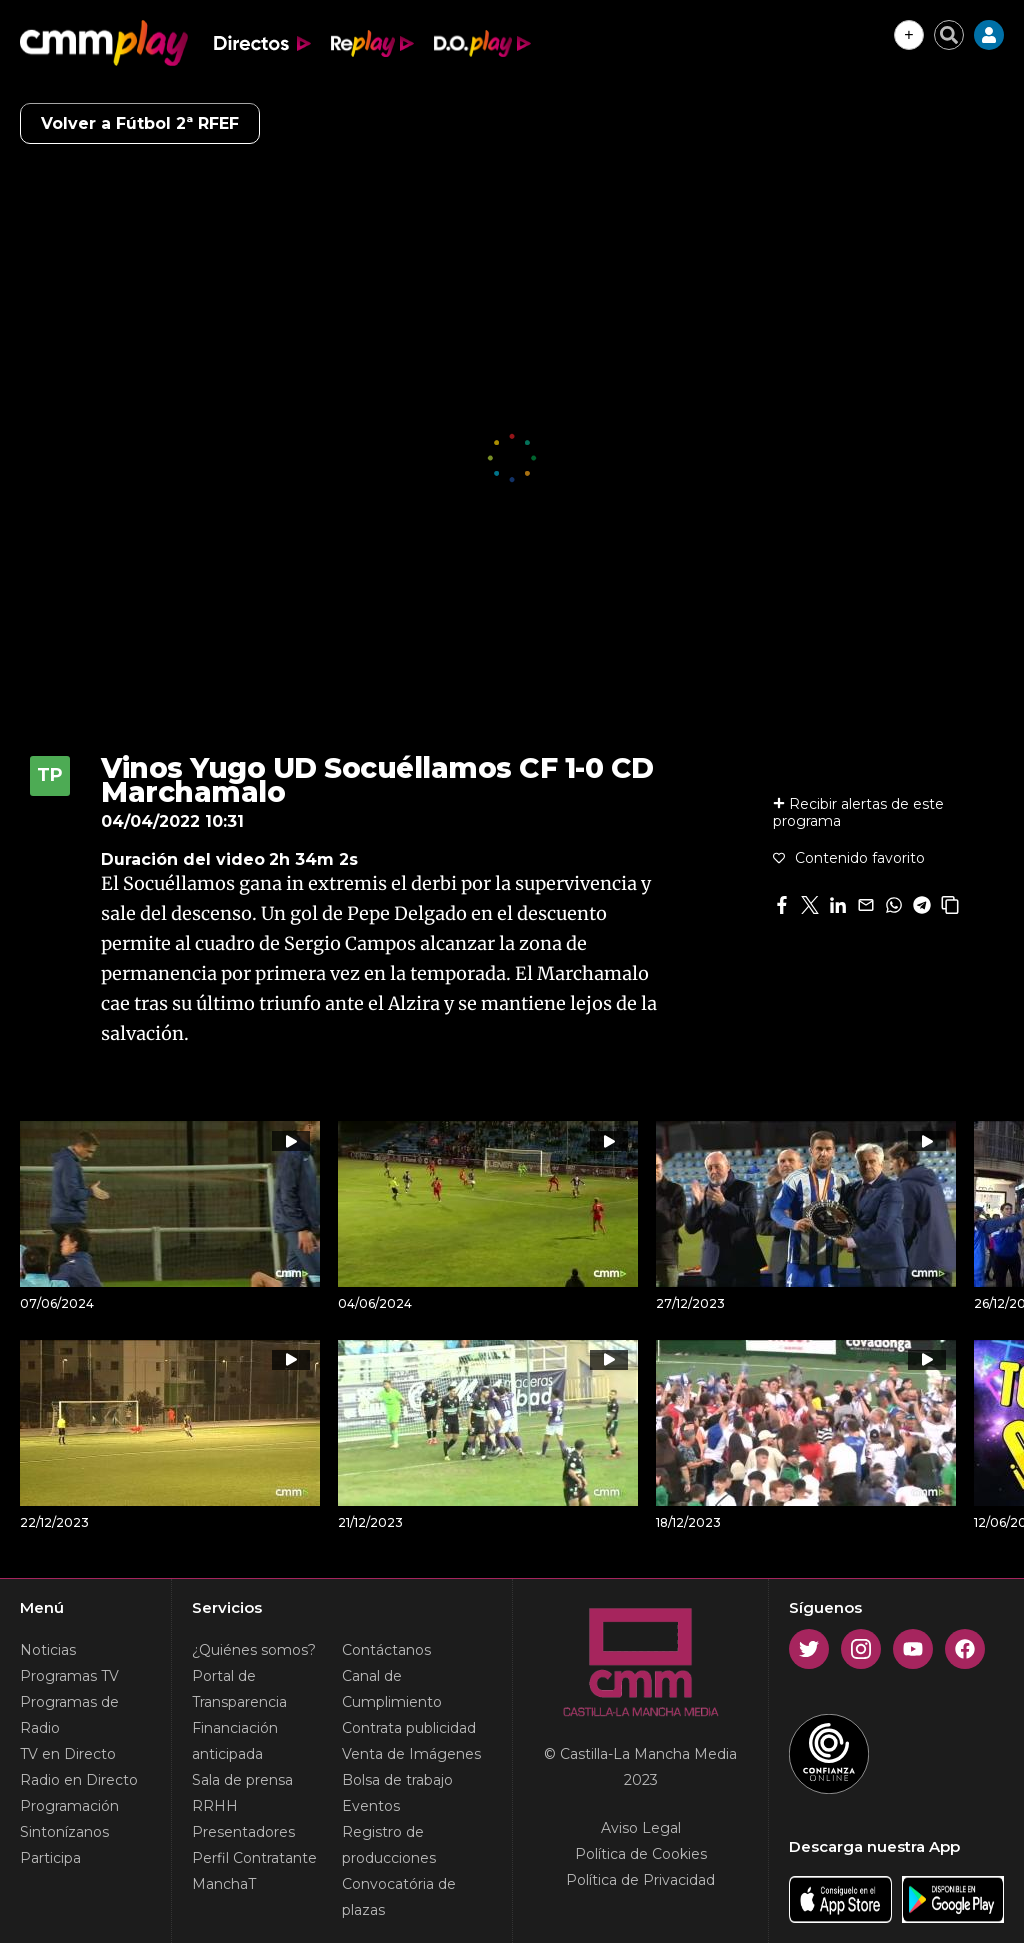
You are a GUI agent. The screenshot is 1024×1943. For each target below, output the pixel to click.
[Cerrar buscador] (949, 35)
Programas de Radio (69, 1715)
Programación (69, 1806)
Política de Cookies (641, 1854)
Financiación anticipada (235, 1741)
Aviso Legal (641, 1828)
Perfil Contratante (254, 1858)
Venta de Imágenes (411, 1754)
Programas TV (69, 1676)
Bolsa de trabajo (397, 1780)
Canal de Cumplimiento (392, 1689)
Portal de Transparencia (239, 1689)
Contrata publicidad (409, 1728)
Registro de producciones (389, 1845)
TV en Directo (68, 1754)
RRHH (215, 1806)
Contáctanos (386, 1650)
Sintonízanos (64, 1832)
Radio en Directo (79, 1780)
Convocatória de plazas (399, 1897)
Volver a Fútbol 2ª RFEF (140, 123)
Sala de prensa (242, 1780)
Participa (50, 1858)
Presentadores (243, 1832)
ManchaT (224, 1884)
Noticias (48, 1650)
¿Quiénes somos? (254, 1650)
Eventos (371, 1806)
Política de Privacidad (640, 1880)
